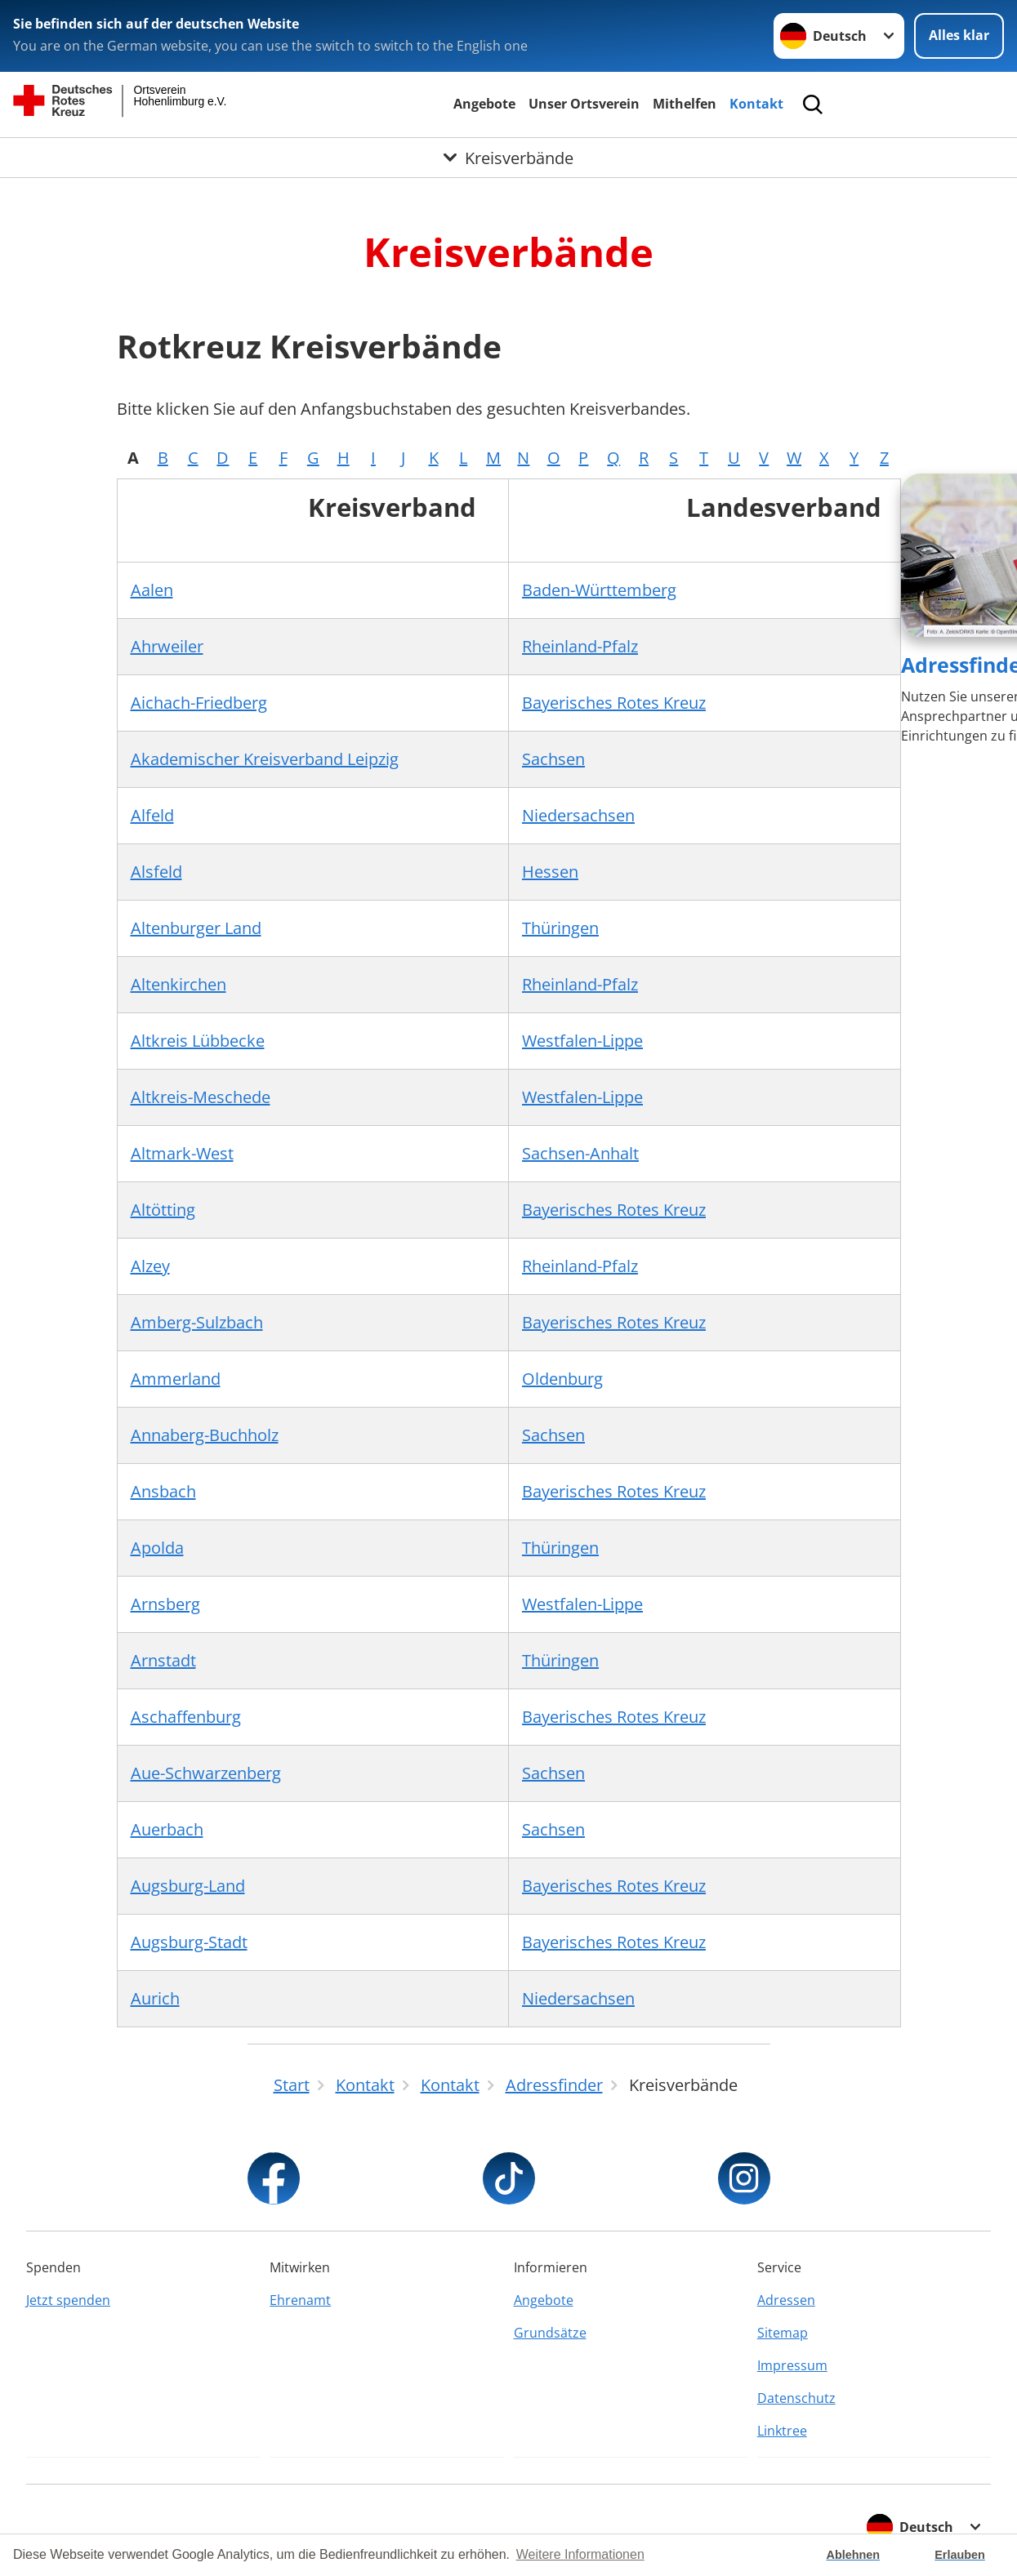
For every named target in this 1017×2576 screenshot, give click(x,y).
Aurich (155, 1998)
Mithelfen (684, 104)
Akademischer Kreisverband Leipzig (265, 759)
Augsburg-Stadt (189, 1942)
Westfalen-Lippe (582, 1041)
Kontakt (756, 104)
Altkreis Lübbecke (198, 1041)
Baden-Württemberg (599, 590)
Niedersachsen (578, 815)
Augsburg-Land (188, 1886)
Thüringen (560, 928)
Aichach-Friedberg (199, 703)
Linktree (782, 2431)
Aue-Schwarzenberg (206, 1773)
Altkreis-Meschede (200, 1097)
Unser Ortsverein (584, 104)
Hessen (550, 872)
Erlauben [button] (959, 2554)
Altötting (163, 1210)
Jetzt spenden (68, 2300)
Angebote (484, 104)
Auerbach (167, 1829)
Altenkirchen (178, 984)
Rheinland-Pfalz (580, 646)
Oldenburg (562, 1379)
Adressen (786, 2300)
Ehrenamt (300, 2300)
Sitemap (782, 2333)
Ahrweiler (167, 646)
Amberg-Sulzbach (197, 1322)
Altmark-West (182, 1153)
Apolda (157, 1548)
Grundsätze (550, 2333)
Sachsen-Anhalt (580, 1153)
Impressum (792, 2365)
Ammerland (176, 1379)
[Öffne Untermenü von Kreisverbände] (508, 157)
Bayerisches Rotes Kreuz (614, 703)
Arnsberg (165, 1604)
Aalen (152, 590)
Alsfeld (156, 872)
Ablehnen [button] (854, 2554)
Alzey (150, 1266)
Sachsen (553, 759)
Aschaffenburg (186, 1717)
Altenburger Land (196, 928)
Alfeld (152, 815)
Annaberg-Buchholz (205, 1435)
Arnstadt (163, 1660)
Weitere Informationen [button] (580, 2554)
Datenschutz (796, 2398)
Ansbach (163, 1491)
